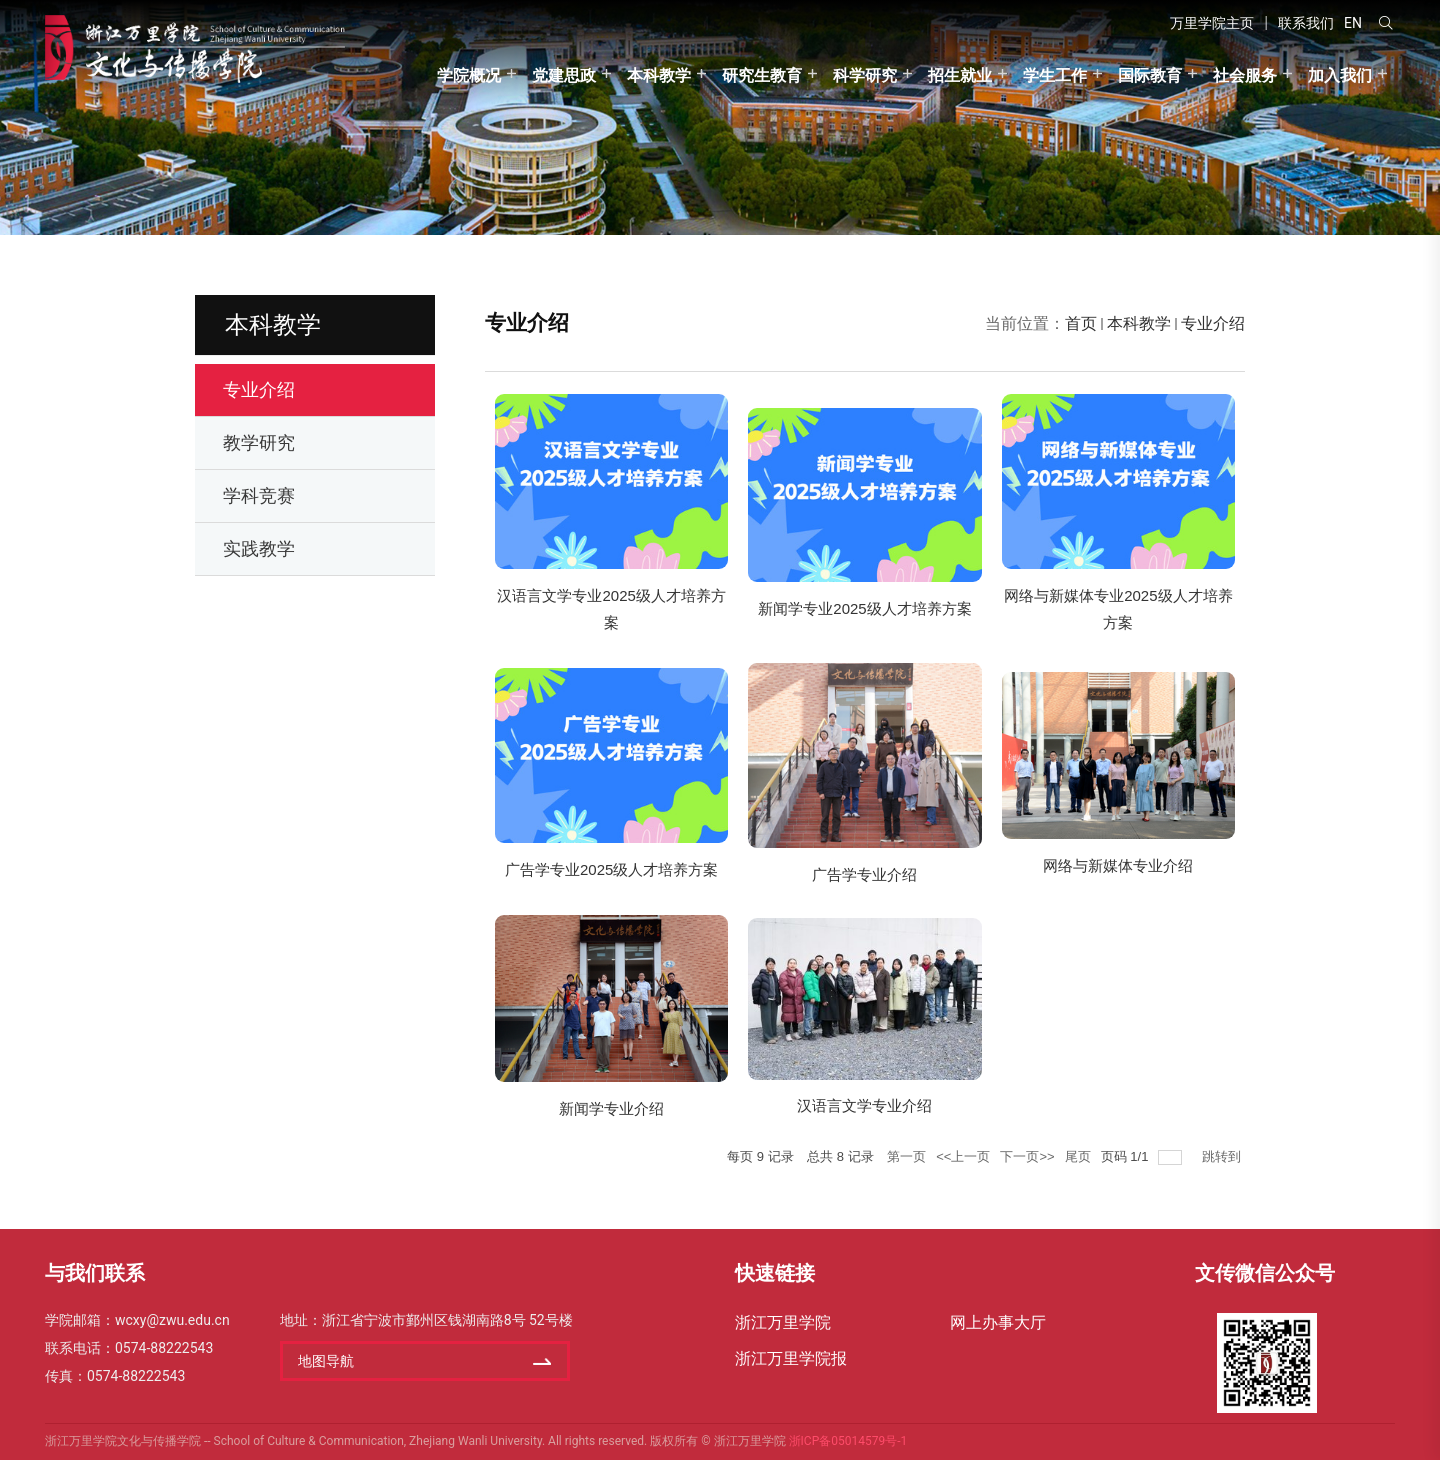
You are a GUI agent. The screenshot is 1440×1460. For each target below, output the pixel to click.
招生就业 (960, 75)
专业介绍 (1213, 323)
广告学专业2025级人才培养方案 (611, 869)
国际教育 (1150, 75)
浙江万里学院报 (791, 1358)
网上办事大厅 (998, 1322)
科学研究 (865, 75)
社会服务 (1245, 75)
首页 (1081, 323)
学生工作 (1055, 75)
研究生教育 (762, 75)
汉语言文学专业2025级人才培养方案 (611, 609)
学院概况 (469, 75)
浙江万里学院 (783, 1322)
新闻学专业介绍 (611, 1108)
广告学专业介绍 (864, 874)
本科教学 (659, 75)
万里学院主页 (1212, 23)
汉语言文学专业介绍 (864, 1105)
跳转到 (1223, 1156)
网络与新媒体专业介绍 (1118, 865)
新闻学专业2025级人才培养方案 (864, 608)
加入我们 (1340, 75)
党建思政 (564, 75)
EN (1353, 23)
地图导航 (326, 1361)
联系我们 (1306, 23)
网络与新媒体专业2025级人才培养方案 (1118, 609)
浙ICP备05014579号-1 (848, 1441)
